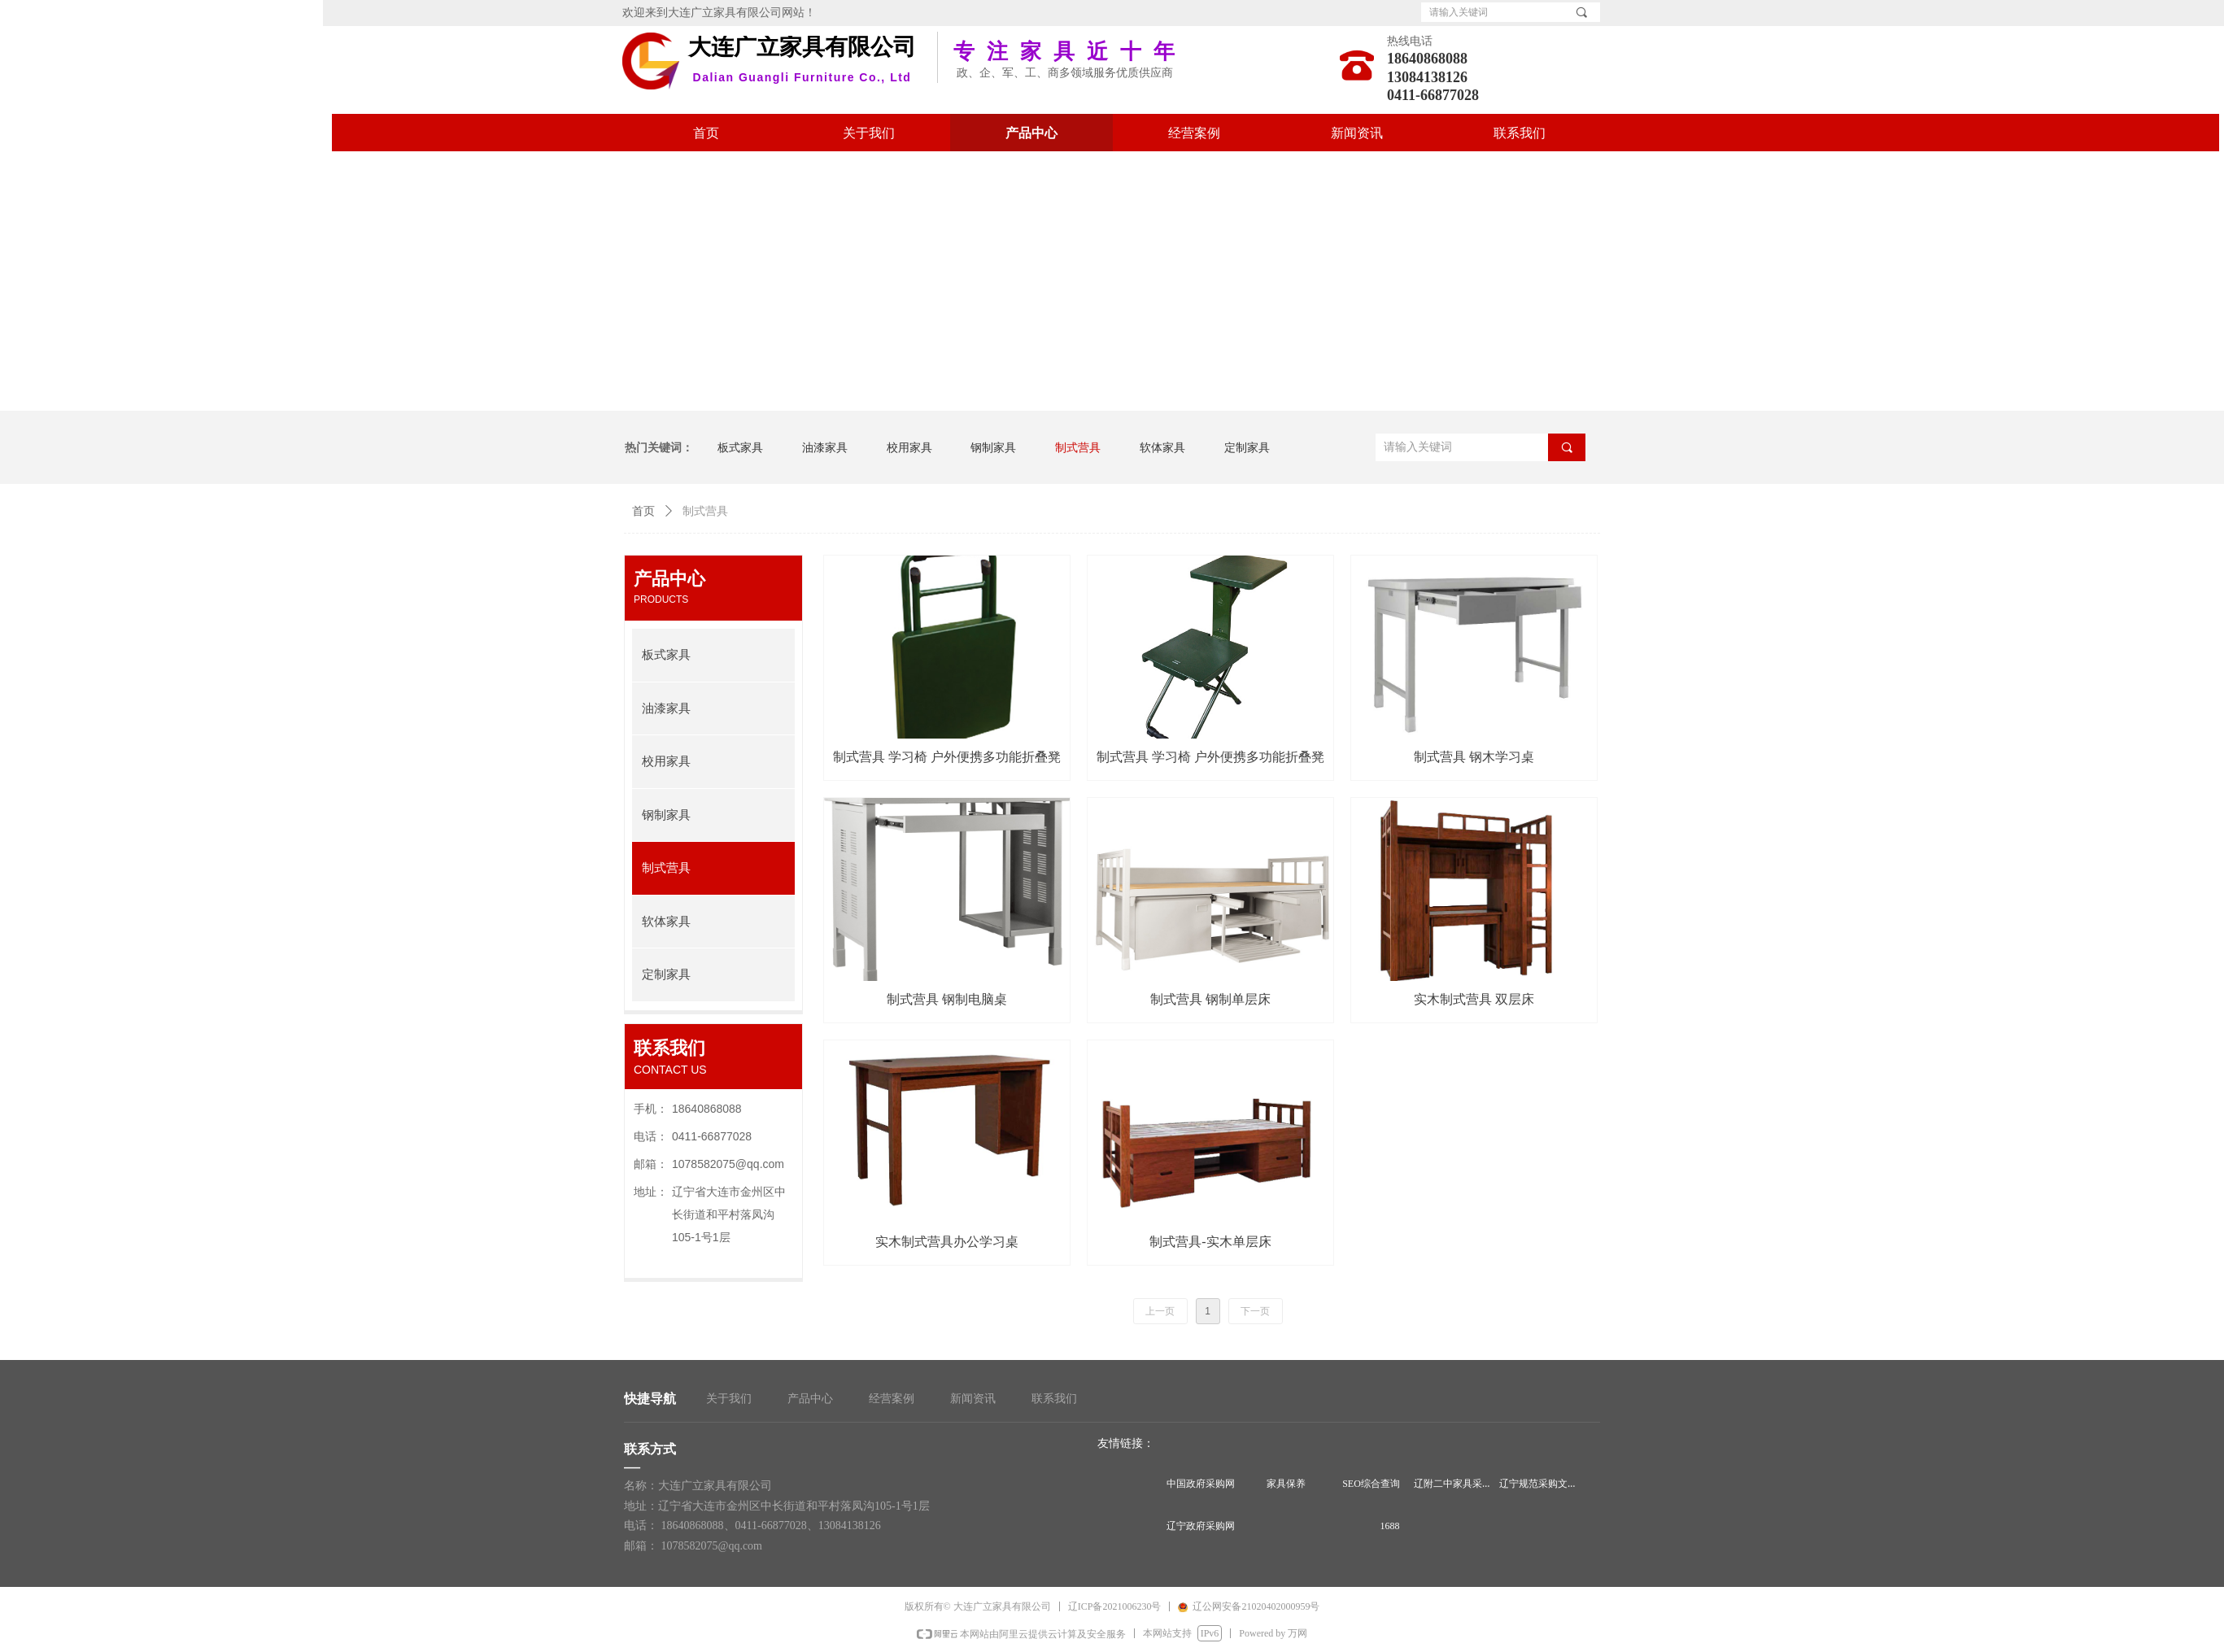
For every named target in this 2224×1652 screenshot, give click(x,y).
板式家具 (666, 654)
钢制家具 (666, 815)
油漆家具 (666, 708)
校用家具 (666, 761)
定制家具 (666, 974)
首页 (643, 511)
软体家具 (666, 921)
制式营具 (666, 867)
